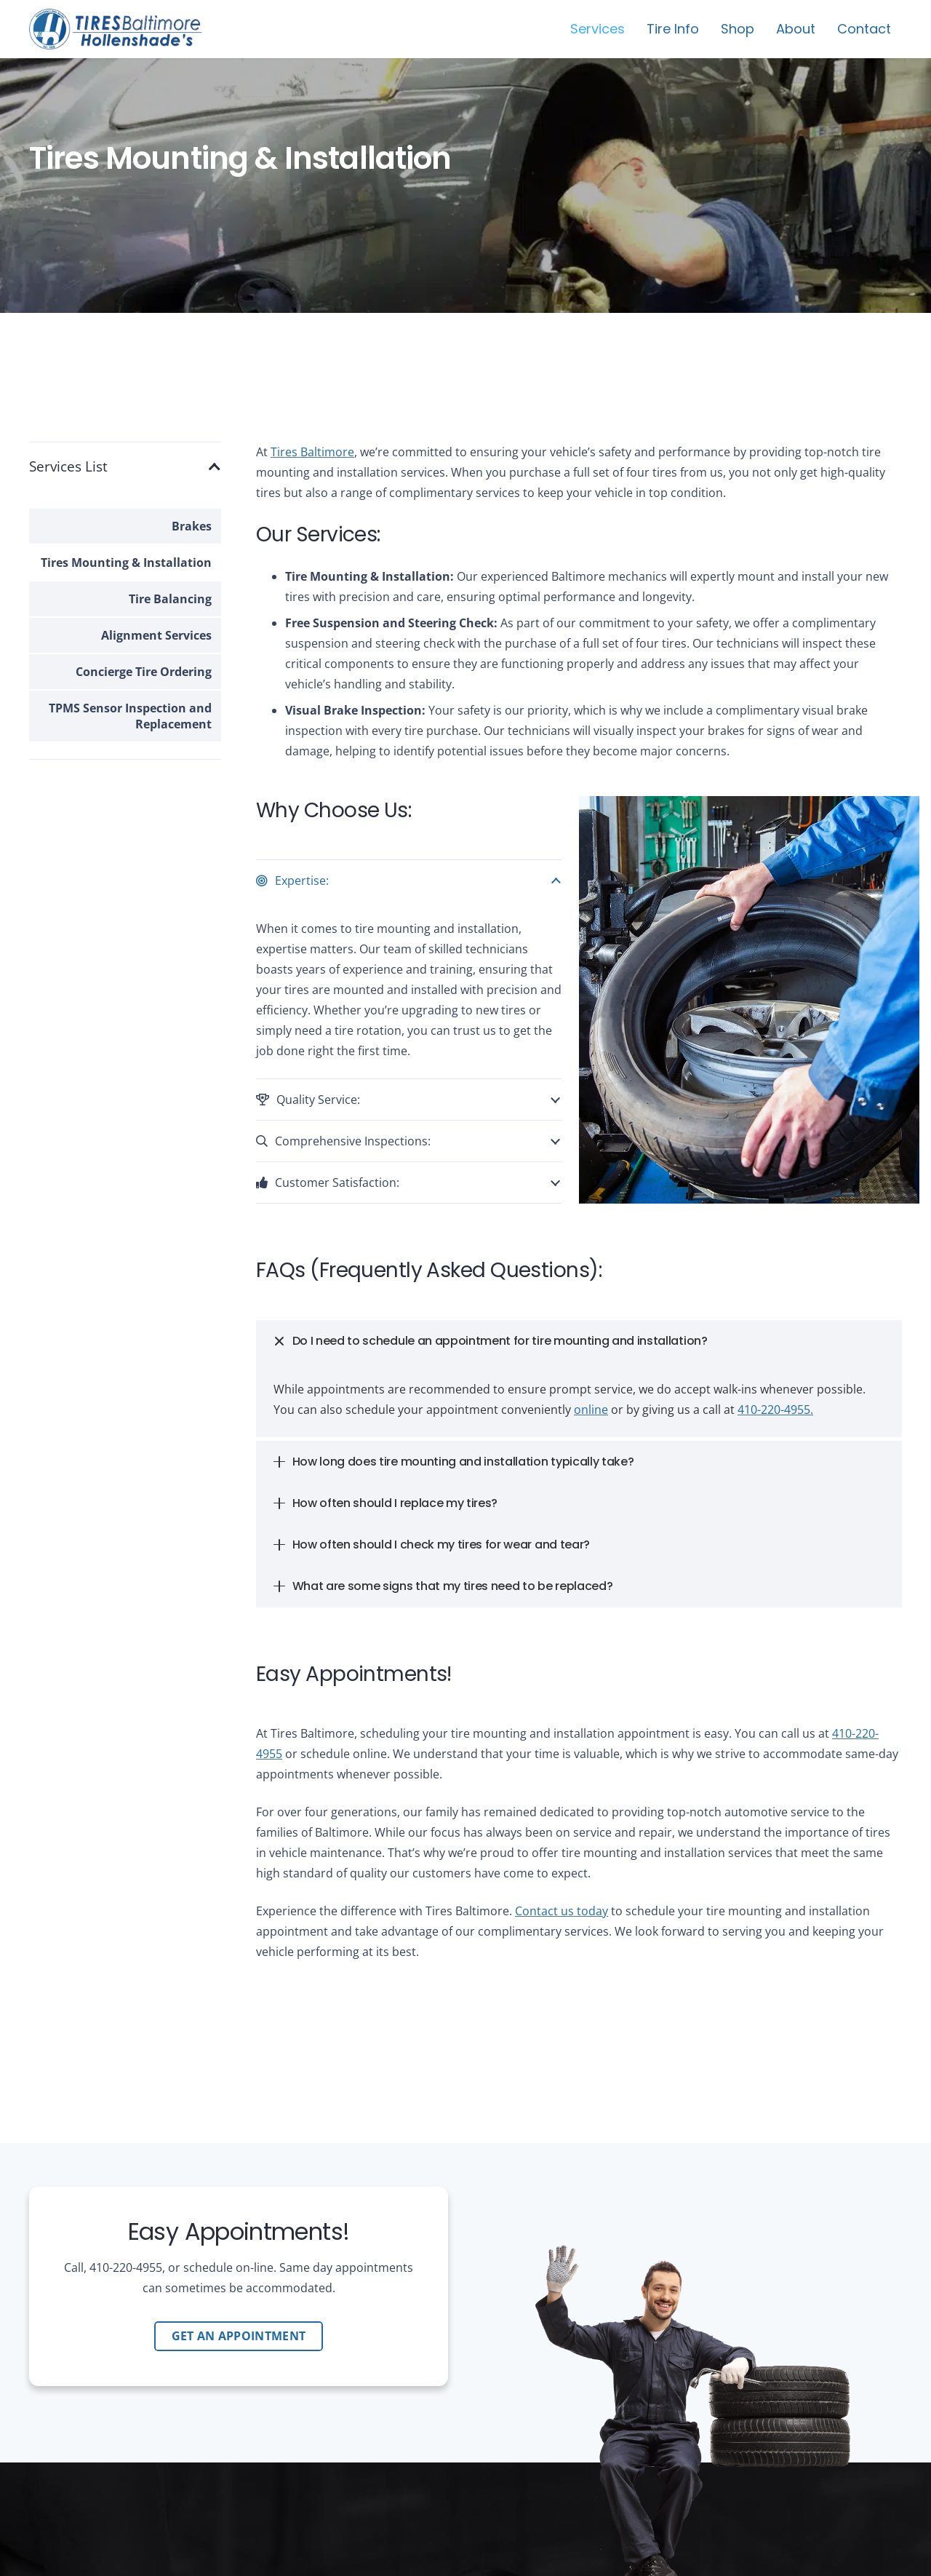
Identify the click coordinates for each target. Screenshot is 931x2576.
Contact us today (561, 1911)
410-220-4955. (775, 1410)
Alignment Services (156, 635)
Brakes (192, 526)
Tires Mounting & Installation (126, 562)
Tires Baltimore (312, 452)
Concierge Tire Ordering (144, 672)
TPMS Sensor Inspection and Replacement (130, 716)
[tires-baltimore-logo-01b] (115, 29)
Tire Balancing (170, 599)
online (591, 1410)
